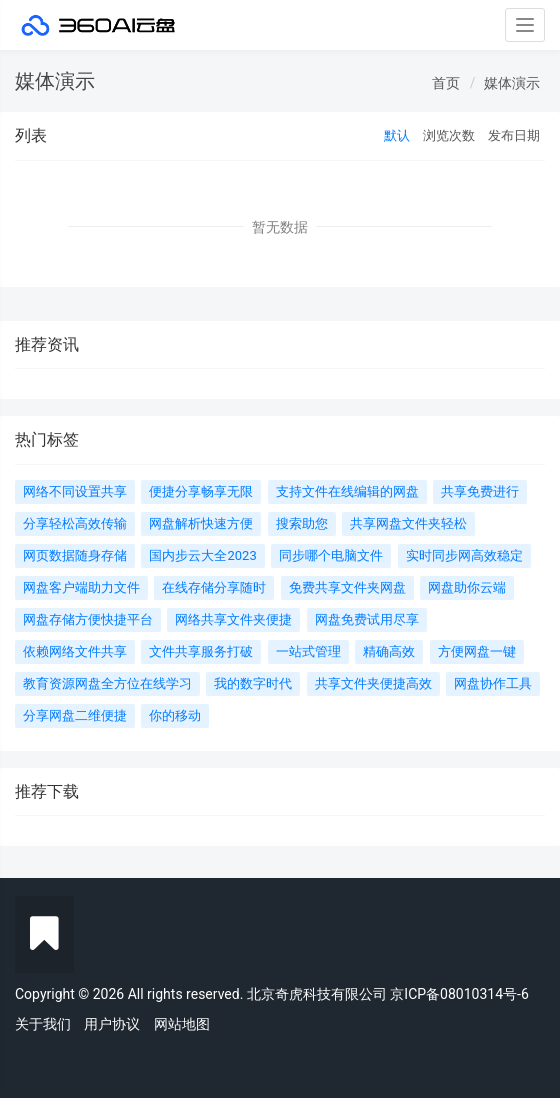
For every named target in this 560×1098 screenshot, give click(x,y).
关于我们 (43, 1024)
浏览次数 (449, 135)
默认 (397, 135)
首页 (446, 83)
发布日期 (514, 135)
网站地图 (182, 1024)
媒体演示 (512, 83)
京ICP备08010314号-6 (459, 994)
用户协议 (112, 1024)
